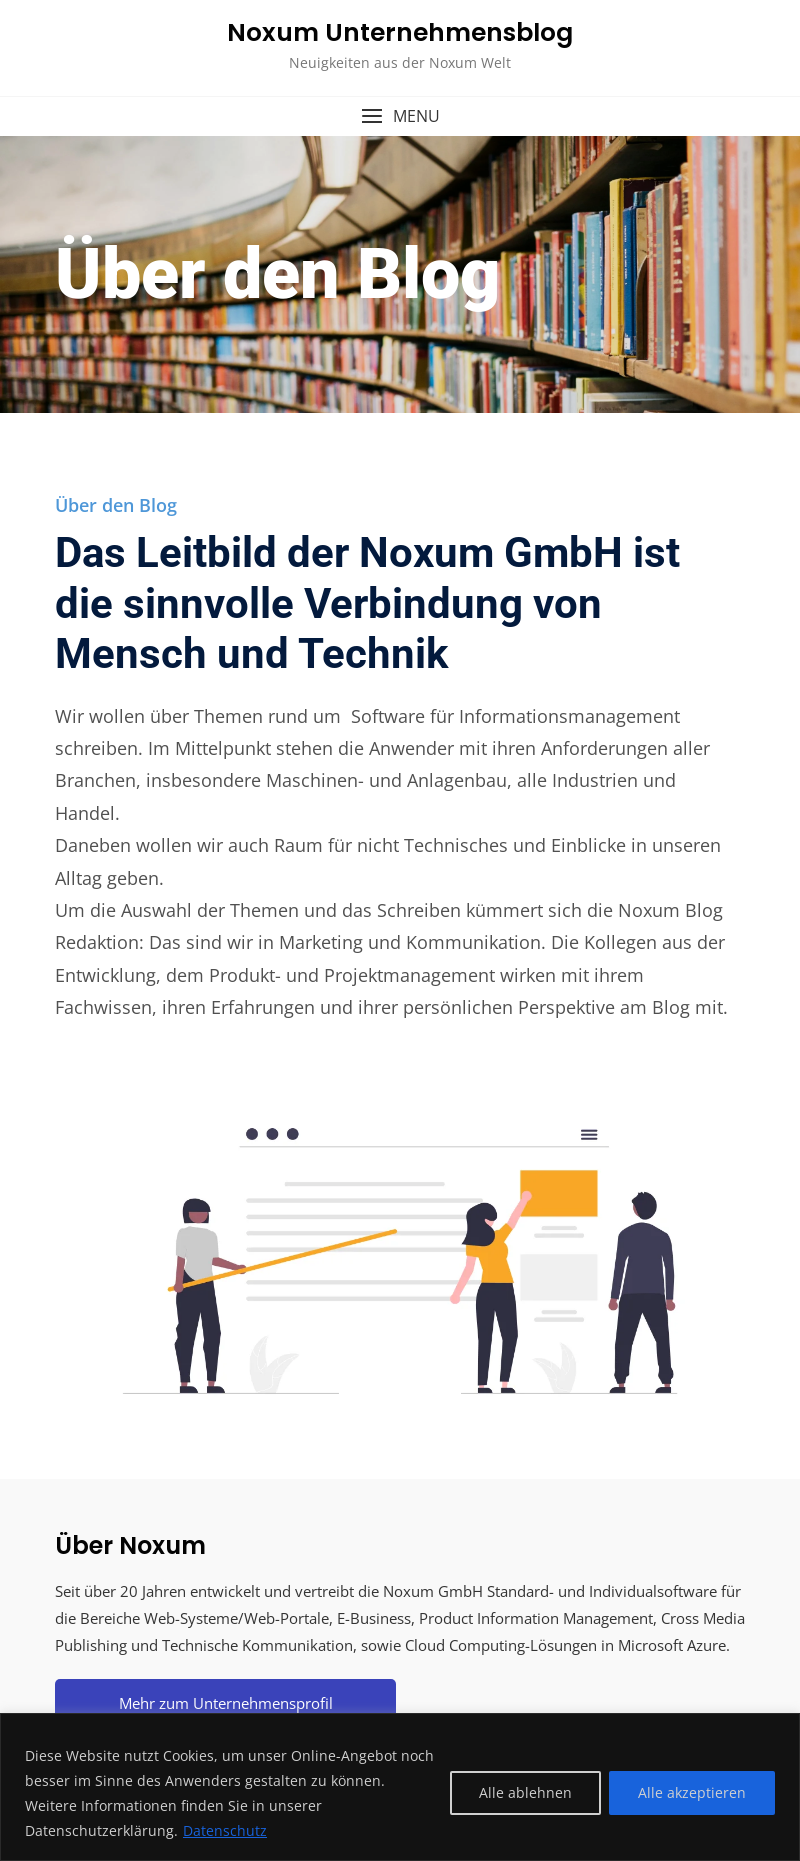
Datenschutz (225, 1830)
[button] (400, 116)
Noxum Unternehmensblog (400, 32)
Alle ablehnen (525, 1792)
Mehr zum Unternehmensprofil (226, 1703)
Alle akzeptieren (692, 1792)
